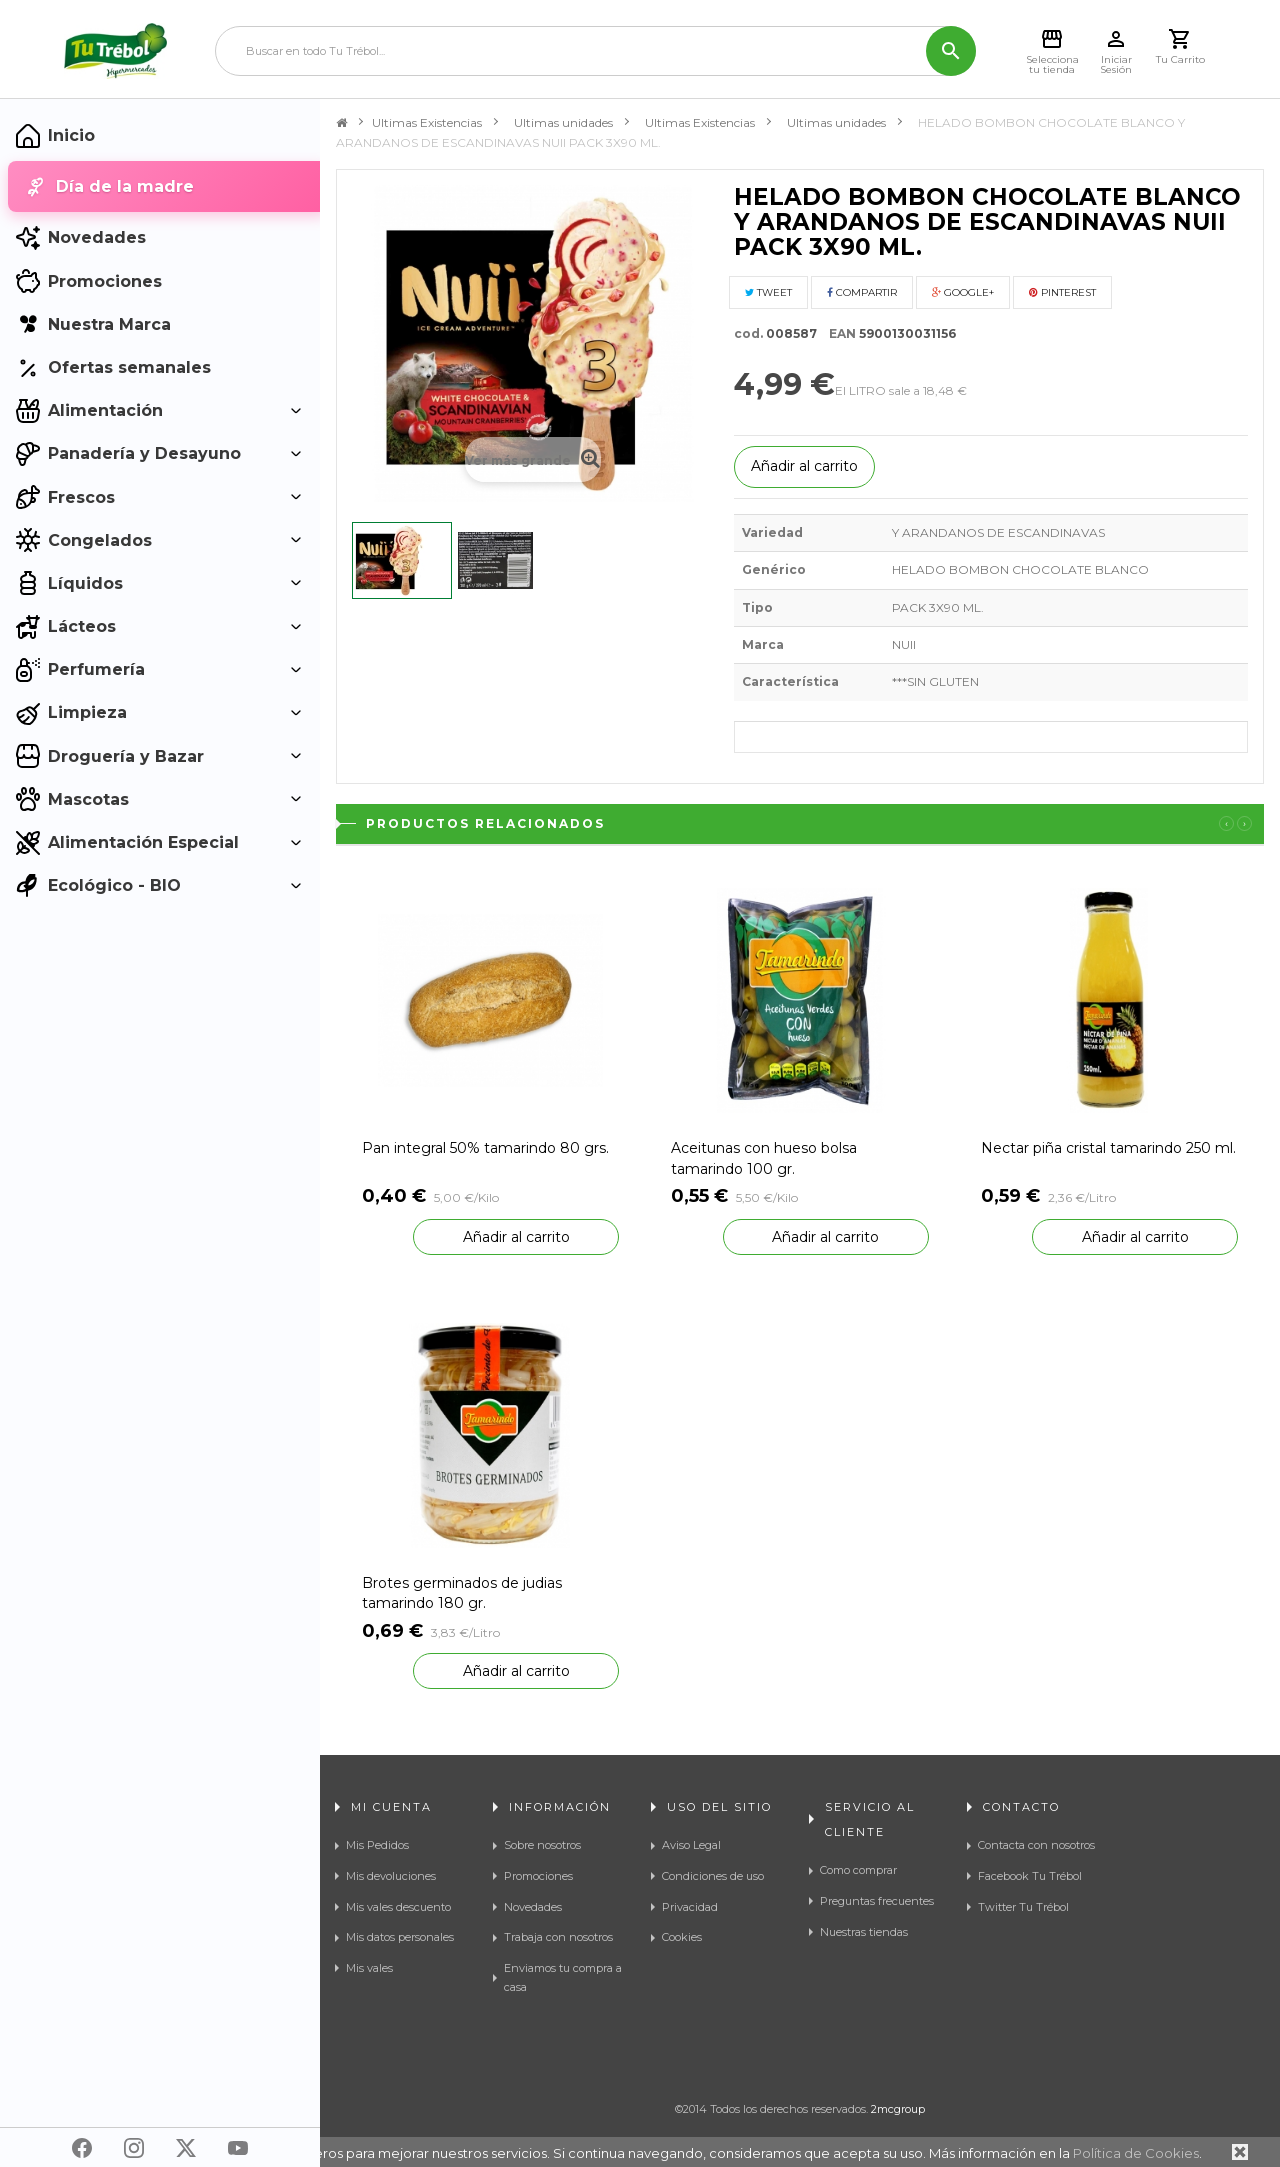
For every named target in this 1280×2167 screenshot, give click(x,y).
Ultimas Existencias (427, 122)
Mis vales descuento (398, 1907)
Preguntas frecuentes (877, 1901)
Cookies (682, 1937)
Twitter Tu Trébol (1023, 1907)
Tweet (768, 292)
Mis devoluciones (391, 1876)
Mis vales (369, 1968)
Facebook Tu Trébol (1030, 1876)
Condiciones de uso (713, 1876)
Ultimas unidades (563, 122)
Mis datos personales (400, 1937)
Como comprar (858, 1870)
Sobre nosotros (542, 1845)
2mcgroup (898, 2109)
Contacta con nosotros (1036, 1845)
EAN (838, 333)
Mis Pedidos (377, 1845)
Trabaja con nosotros (558, 1937)
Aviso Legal (691, 1845)
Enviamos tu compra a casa (563, 1977)
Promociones (538, 1876)
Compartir (862, 292)
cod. (748, 333)
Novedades (533, 1907)
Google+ (963, 292)
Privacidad (690, 1907)
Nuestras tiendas (864, 1932)
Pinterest (1062, 292)
